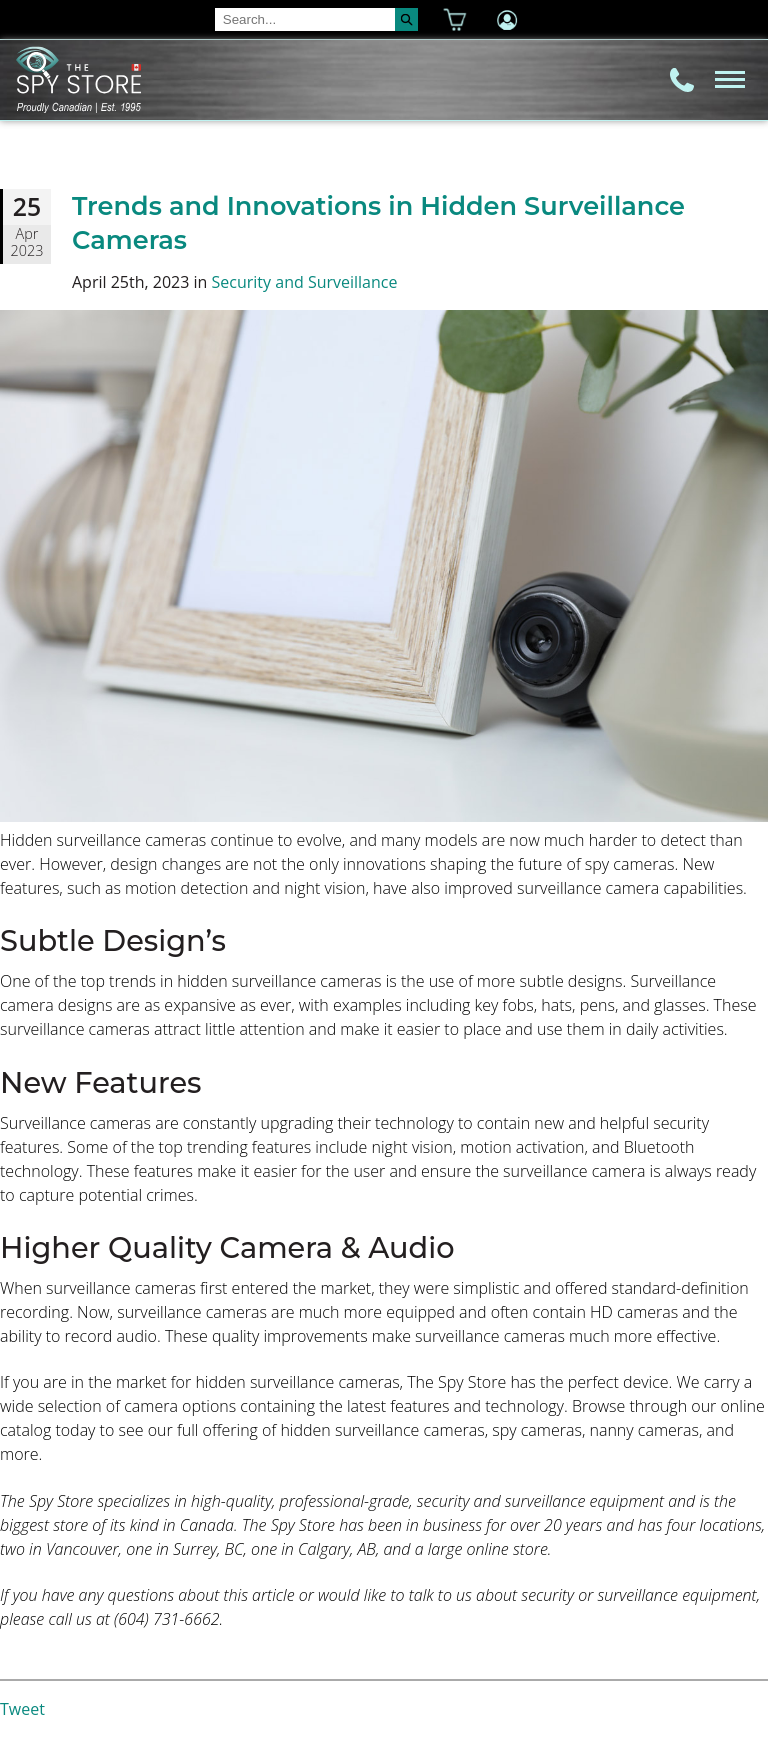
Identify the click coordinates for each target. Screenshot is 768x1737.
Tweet (22, 1709)
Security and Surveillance (305, 282)
